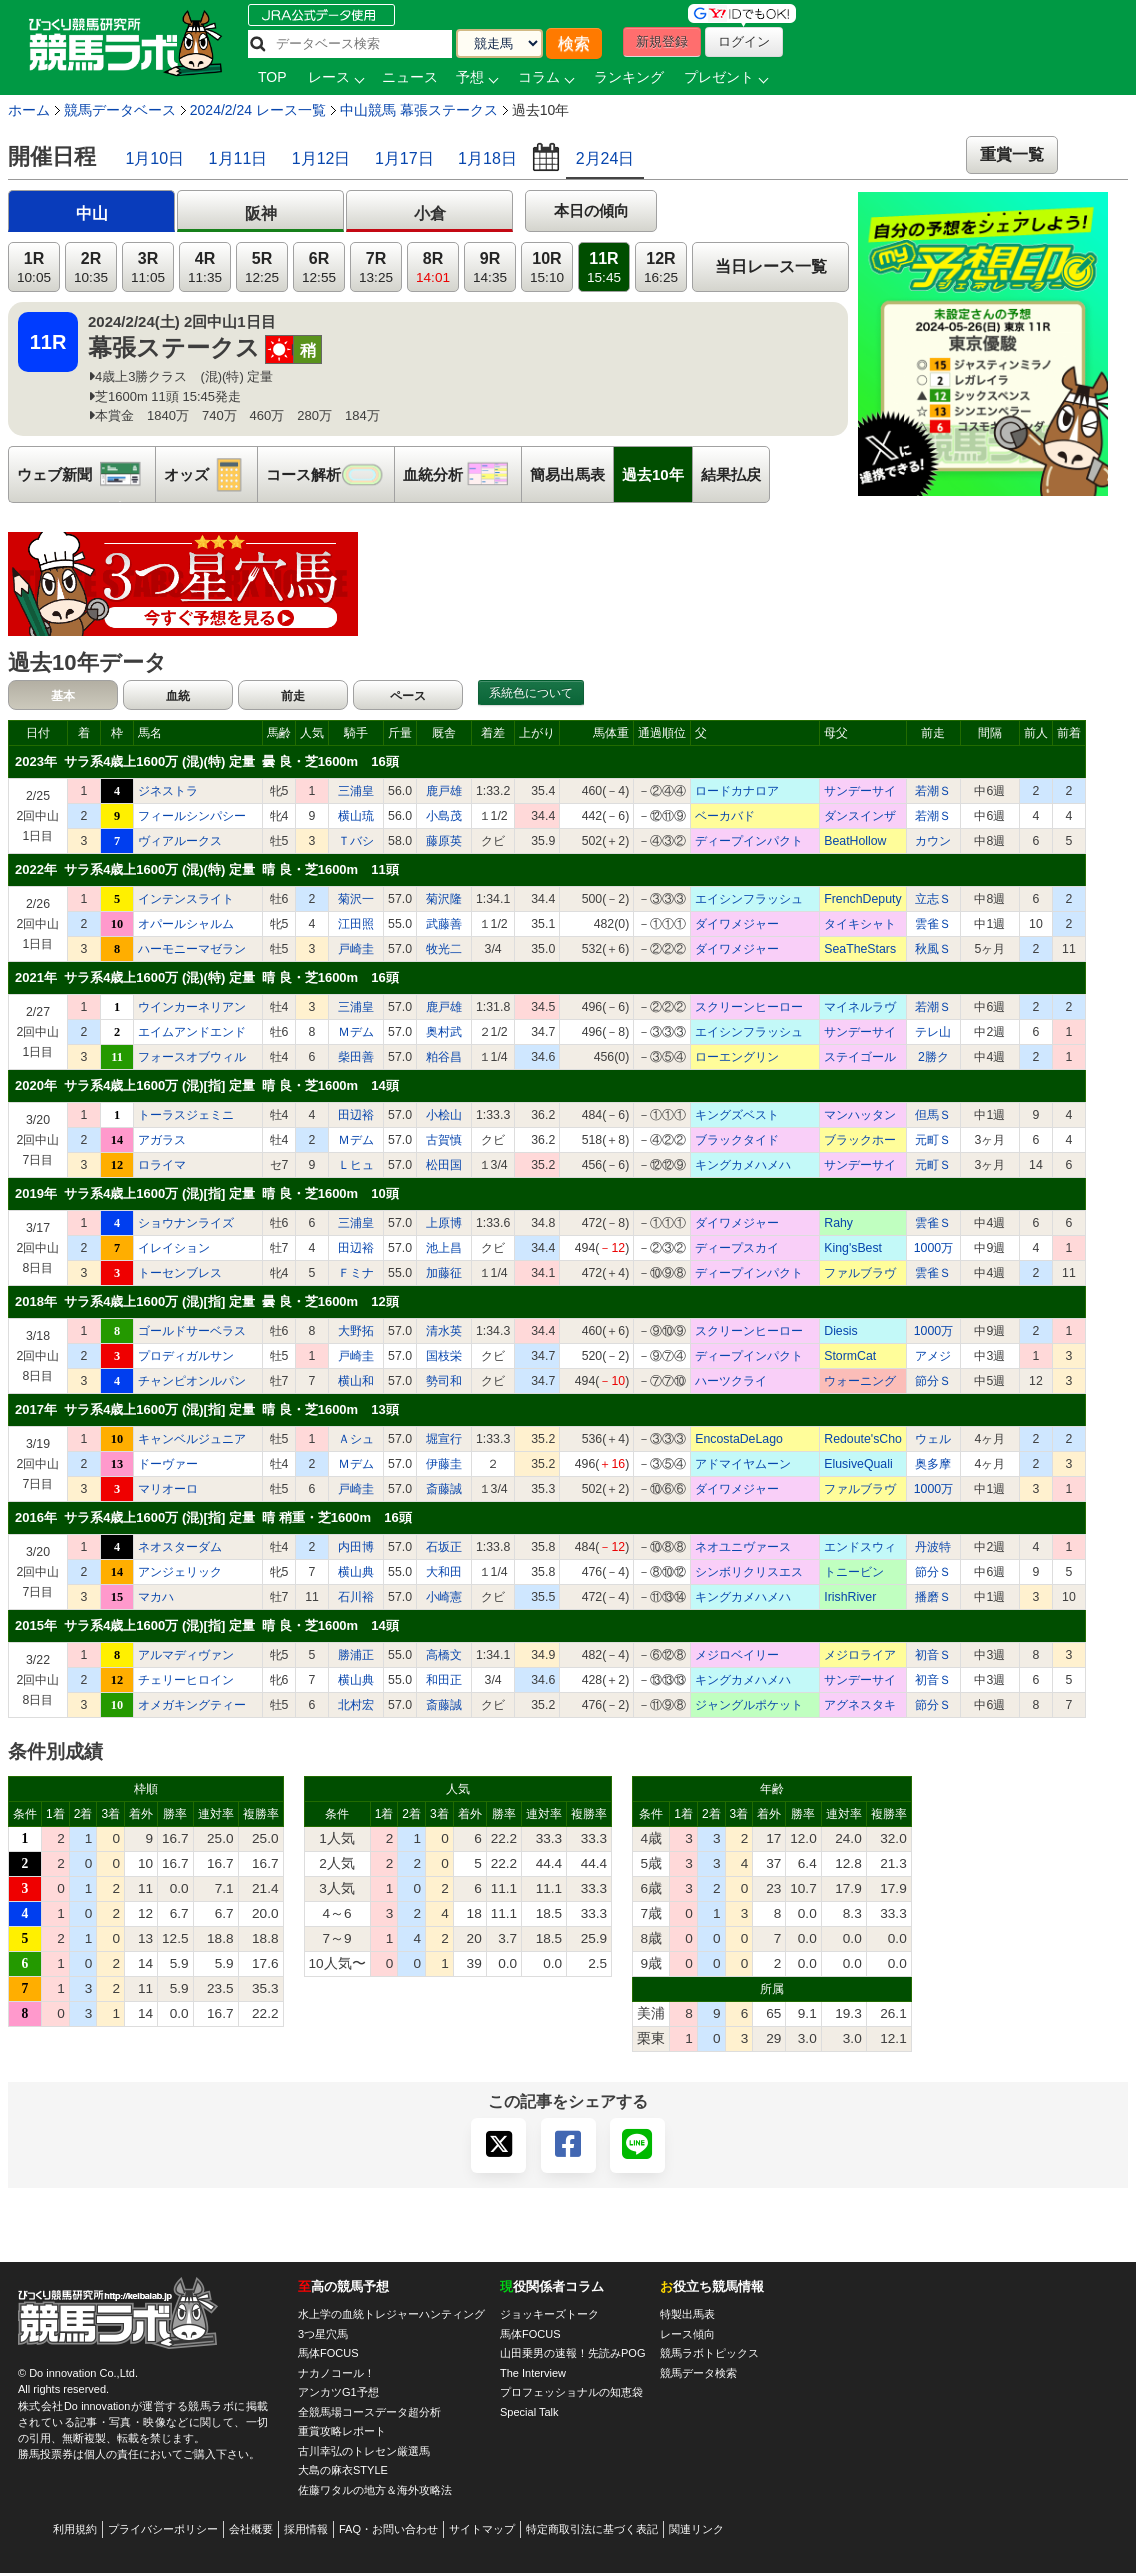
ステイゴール (860, 1057)
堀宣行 (444, 1439)
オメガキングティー (192, 1705)
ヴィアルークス (180, 841)
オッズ (210, 474)
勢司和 (444, 1381)
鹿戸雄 (444, 791)
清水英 (444, 1331)
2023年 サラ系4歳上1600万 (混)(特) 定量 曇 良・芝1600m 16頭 (207, 761)
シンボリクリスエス (749, 1572)
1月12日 (321, 158)
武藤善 (444, 924)
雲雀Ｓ (933, 924)
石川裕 (356, 1597)
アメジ (933, 1356)
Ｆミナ (356, 1273)
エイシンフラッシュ (749, 899)
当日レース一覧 (771, 266)
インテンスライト (186, 899)
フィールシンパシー (192, 816)
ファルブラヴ (860, 1273)
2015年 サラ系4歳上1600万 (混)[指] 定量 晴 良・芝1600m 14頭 (207, 1625)
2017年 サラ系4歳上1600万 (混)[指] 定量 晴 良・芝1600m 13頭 (207, 1409)
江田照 (356, 924)
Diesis (841, 1331)
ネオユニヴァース (743, 1547)
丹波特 (933, 1547)
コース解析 (330, 474)
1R (34, 267)
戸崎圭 (356, 949)
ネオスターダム (180, 1547)
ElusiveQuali (858, 1464)
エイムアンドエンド (192, 1032)
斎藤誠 (444, 1489)
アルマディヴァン (186, 1655)
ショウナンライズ (186, 1223)
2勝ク (933, 1057)
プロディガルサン (186, 1356)
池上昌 (444, 1248)
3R (148, 267)
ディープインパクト (749, 841)
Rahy (838, 1223)
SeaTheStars (860, 949)
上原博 (444, 1223)
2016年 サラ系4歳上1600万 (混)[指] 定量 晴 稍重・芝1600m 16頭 (213, 1517)
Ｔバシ (356, 841)
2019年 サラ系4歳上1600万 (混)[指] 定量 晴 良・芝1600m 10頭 (207, 1193)
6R (319, 267)
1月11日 (238, 158)
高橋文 (444, 1655)
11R (604, 267)
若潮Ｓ (933, 791)
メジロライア (860, 1655)
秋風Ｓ (933, 949)
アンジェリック (180, 1572)
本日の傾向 (591, 210)
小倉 (430, 213)
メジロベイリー (737, 1655)
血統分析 (462, 474)
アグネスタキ (860, 1705)
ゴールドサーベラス (192, 1331)
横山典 (356, 1572)
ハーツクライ (731, 1381)
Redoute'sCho (863, 1439)
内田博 (356, 1547)
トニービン (854, 1572)
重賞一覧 (1012, 154)
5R (262, 267)
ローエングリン (737, 1057)
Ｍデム (356, 1032)
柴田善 (356, 1057)
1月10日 (154, 158)
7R (376, 267)
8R (433, 267)
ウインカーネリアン (192, 1007)
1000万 (933, 1248)
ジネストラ (168, 791)
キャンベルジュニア (192, 1439)
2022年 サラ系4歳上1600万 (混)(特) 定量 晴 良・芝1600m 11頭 (207, 869)
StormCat (850, 1356)
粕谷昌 (444, 1057)
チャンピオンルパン (192, 1381)
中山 (92, 213)
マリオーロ (168, 1489)
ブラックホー (860, 1140)
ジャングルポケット (749, 1705)
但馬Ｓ (933, 1115)
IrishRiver (850, 1597)
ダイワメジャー (737, 924)
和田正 (444, 1680)
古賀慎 (444, 1140)
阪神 (261, 213)
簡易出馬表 (567, 474)
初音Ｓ (933, 1655)
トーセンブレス (180, 1273)
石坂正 (444, 1547)
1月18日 (487, 158)
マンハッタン (860, 1115)
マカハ (156, 1597)
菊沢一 (356, 899)
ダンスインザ (860, 816)
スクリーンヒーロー (749, 1007)
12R (661, 267)
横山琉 (356, 816)
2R (91, 267)
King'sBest (853, 1248)
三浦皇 (356, 791)
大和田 (444, 1572)
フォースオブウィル (192, 1057)
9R (490, 267)
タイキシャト (860, 924)
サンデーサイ (860, 791)
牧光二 (444, 949)
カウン (933, 841)
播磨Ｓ (933, 1597)
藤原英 (444, 841)
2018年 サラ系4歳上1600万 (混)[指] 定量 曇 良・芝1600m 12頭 (207, 1301)
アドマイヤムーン (743, 1464)
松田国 (444, 1165)
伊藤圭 (444, 1464)
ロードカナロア (737, 791)
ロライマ (162, 1165)
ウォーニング (860, 1381)
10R (547, 267)
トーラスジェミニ (186, 1115)
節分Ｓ (933, 1381)
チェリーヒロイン (186, 1680)
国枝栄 (444, 1356)
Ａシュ (356, 1439)
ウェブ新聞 (86, 474)
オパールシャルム (186, 924)
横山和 (356, 1381)
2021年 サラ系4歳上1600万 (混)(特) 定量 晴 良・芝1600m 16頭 (207, 977)
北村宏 (356, 1705)
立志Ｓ (933, 899)
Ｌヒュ (356, 1165)
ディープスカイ (737, 1248)
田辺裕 (356, 1115)
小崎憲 (444, 1597)
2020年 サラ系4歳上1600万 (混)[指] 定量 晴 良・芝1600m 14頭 (207, 1085)
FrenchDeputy (862, 899)
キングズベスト (737, 1115)
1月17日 (404, 158)
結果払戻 (731, 474)
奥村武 (444, 1032)
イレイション (174, 1248)
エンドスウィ (860, 1547)
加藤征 (444, 1273)
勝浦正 (356, 1655)
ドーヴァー (168, 1464)
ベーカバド (725, 816)
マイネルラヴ (860, 1007)
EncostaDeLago (739, 1439)
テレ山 (933, 1032)
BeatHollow (855, 841)
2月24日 (605, 158)
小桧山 (444, 1115)
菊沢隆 (444, 899)
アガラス (162, 1140)
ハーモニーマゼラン (192, 949)
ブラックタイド (737, 1140)
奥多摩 (933, 1464)
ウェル (933, 1439)
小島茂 (444, 816)
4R (205, 267)
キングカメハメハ (743, 1165)
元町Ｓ (933, 1140)
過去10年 (653, 474)
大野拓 (356, 1331)
